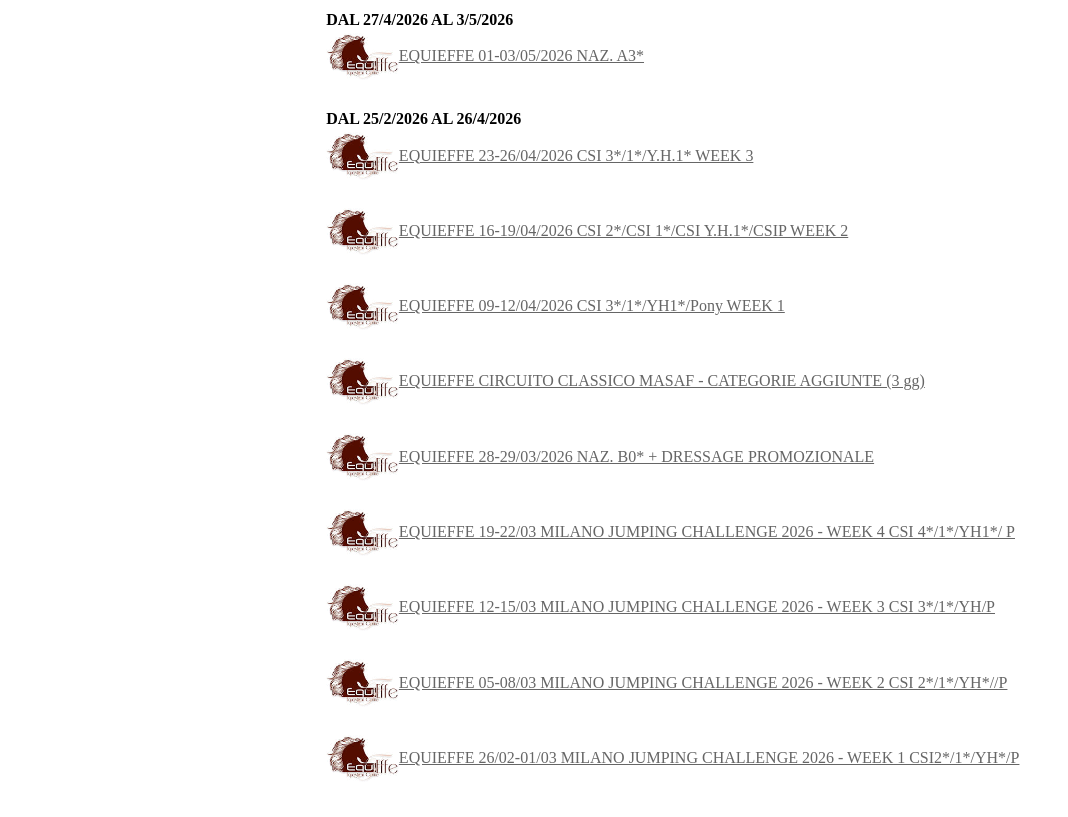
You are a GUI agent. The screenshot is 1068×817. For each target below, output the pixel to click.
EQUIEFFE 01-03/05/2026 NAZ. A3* (485, 55)
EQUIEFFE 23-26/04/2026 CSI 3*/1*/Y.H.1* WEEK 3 (539, 155)
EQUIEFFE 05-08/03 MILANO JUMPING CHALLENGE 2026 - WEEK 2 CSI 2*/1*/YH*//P (666, 682)
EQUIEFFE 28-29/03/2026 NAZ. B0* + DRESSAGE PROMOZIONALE (600, 456)
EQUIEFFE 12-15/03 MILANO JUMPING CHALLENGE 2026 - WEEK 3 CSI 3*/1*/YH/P (660, 606)
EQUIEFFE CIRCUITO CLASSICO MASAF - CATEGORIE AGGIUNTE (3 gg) (625, 380)
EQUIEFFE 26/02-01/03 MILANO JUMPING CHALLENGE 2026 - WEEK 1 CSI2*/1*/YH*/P (672, 757)
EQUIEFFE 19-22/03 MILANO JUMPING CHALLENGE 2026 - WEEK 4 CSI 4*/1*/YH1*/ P (670, 531)
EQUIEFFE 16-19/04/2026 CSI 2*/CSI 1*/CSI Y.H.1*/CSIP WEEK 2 (587, 230)
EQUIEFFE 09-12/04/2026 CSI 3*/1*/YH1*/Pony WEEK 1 (555, 305)
